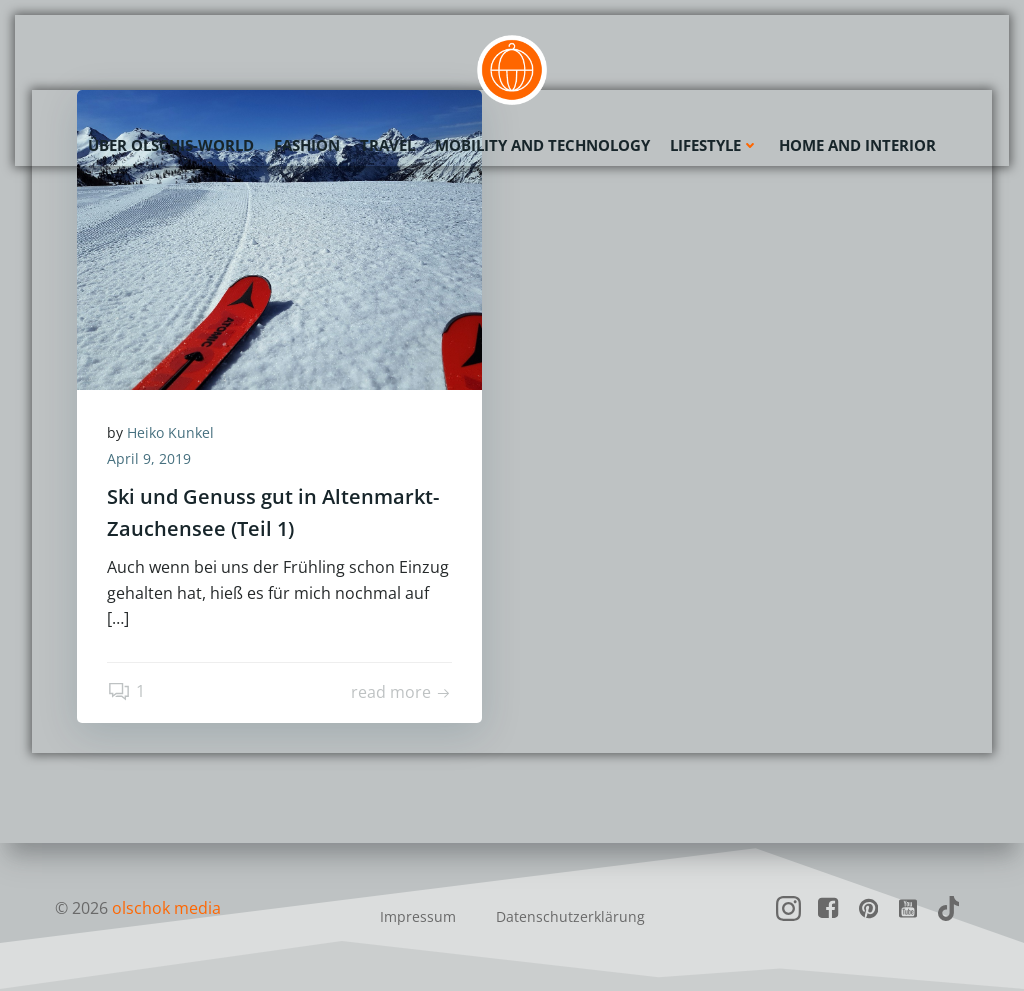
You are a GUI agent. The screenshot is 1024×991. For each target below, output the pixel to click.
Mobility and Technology (542, 145)
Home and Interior (857, 145)
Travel (387, 145)
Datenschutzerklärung (570, 916)
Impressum (418, 916)
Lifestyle (714, 145)
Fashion (307, 145)
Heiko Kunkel (170, 432)
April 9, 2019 (149, 458)
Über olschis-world (171, 145)
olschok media (166, 908)
